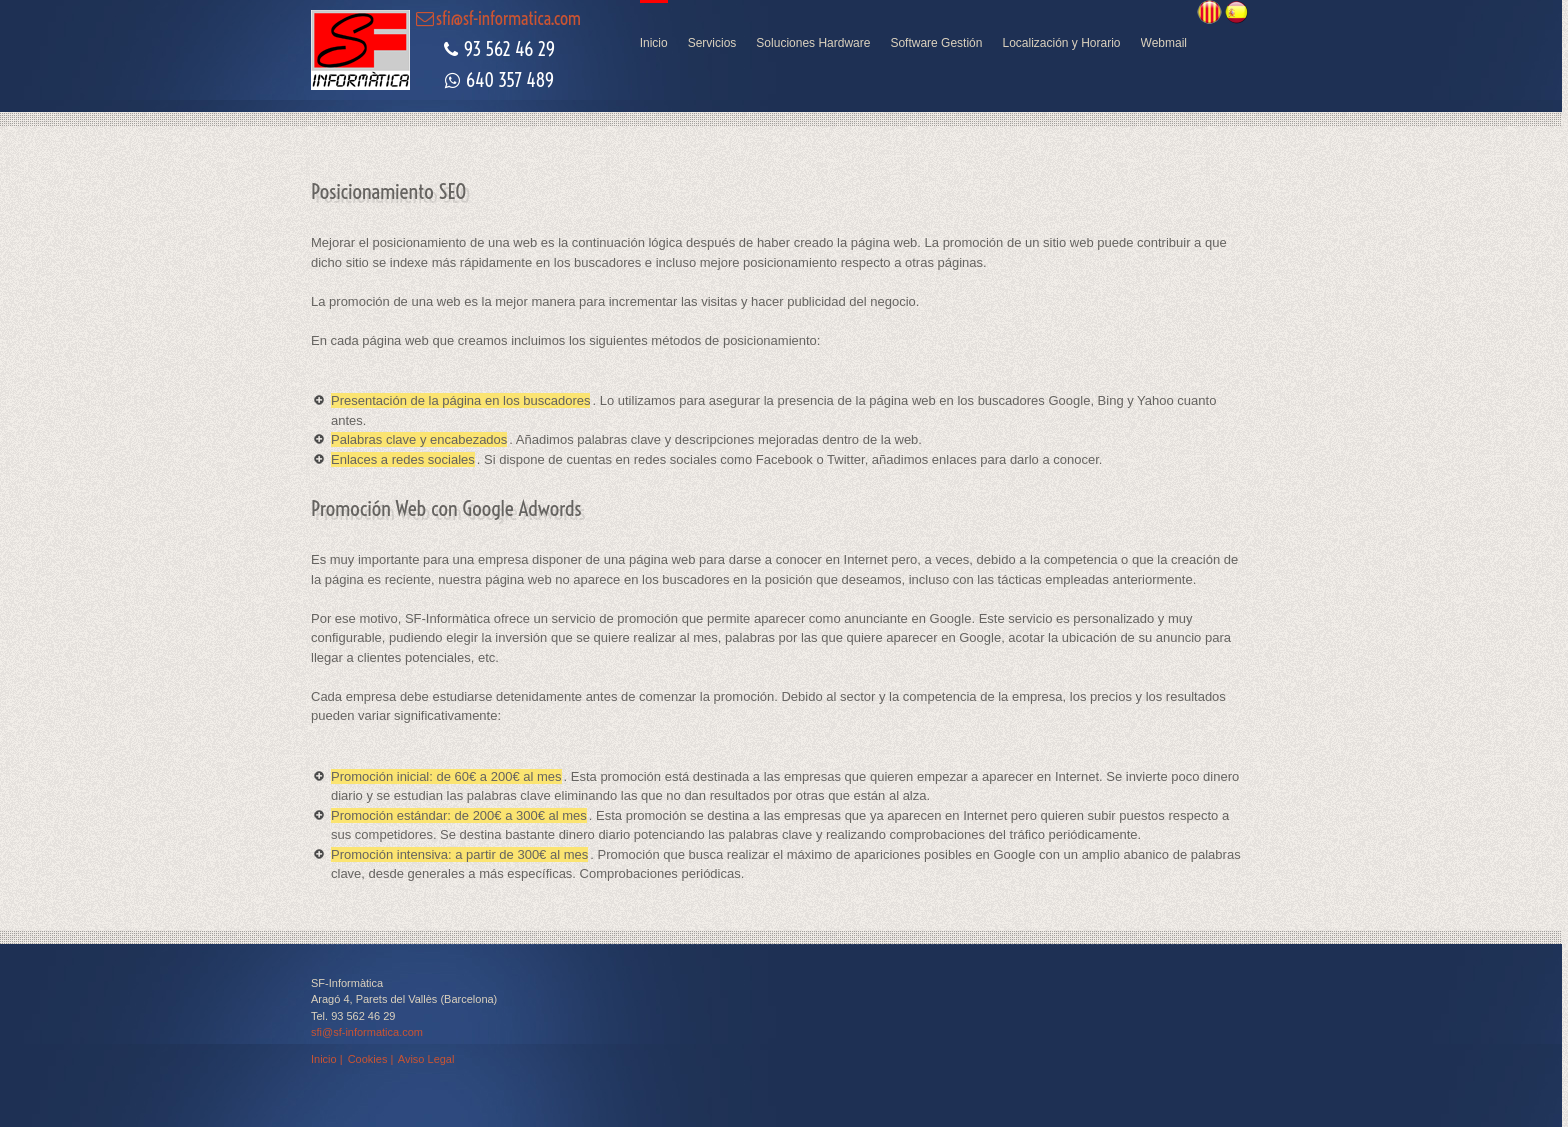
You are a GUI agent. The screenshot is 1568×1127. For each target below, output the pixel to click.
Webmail (1164, 43)
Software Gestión (936, 43)
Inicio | (328, 1059)
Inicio (654, 43)
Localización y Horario (1061, 43)
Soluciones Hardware (813, 43)
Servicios (712, 43)
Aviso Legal (426, 1059)
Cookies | (371, 1059)
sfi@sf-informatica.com (367, 1032)
